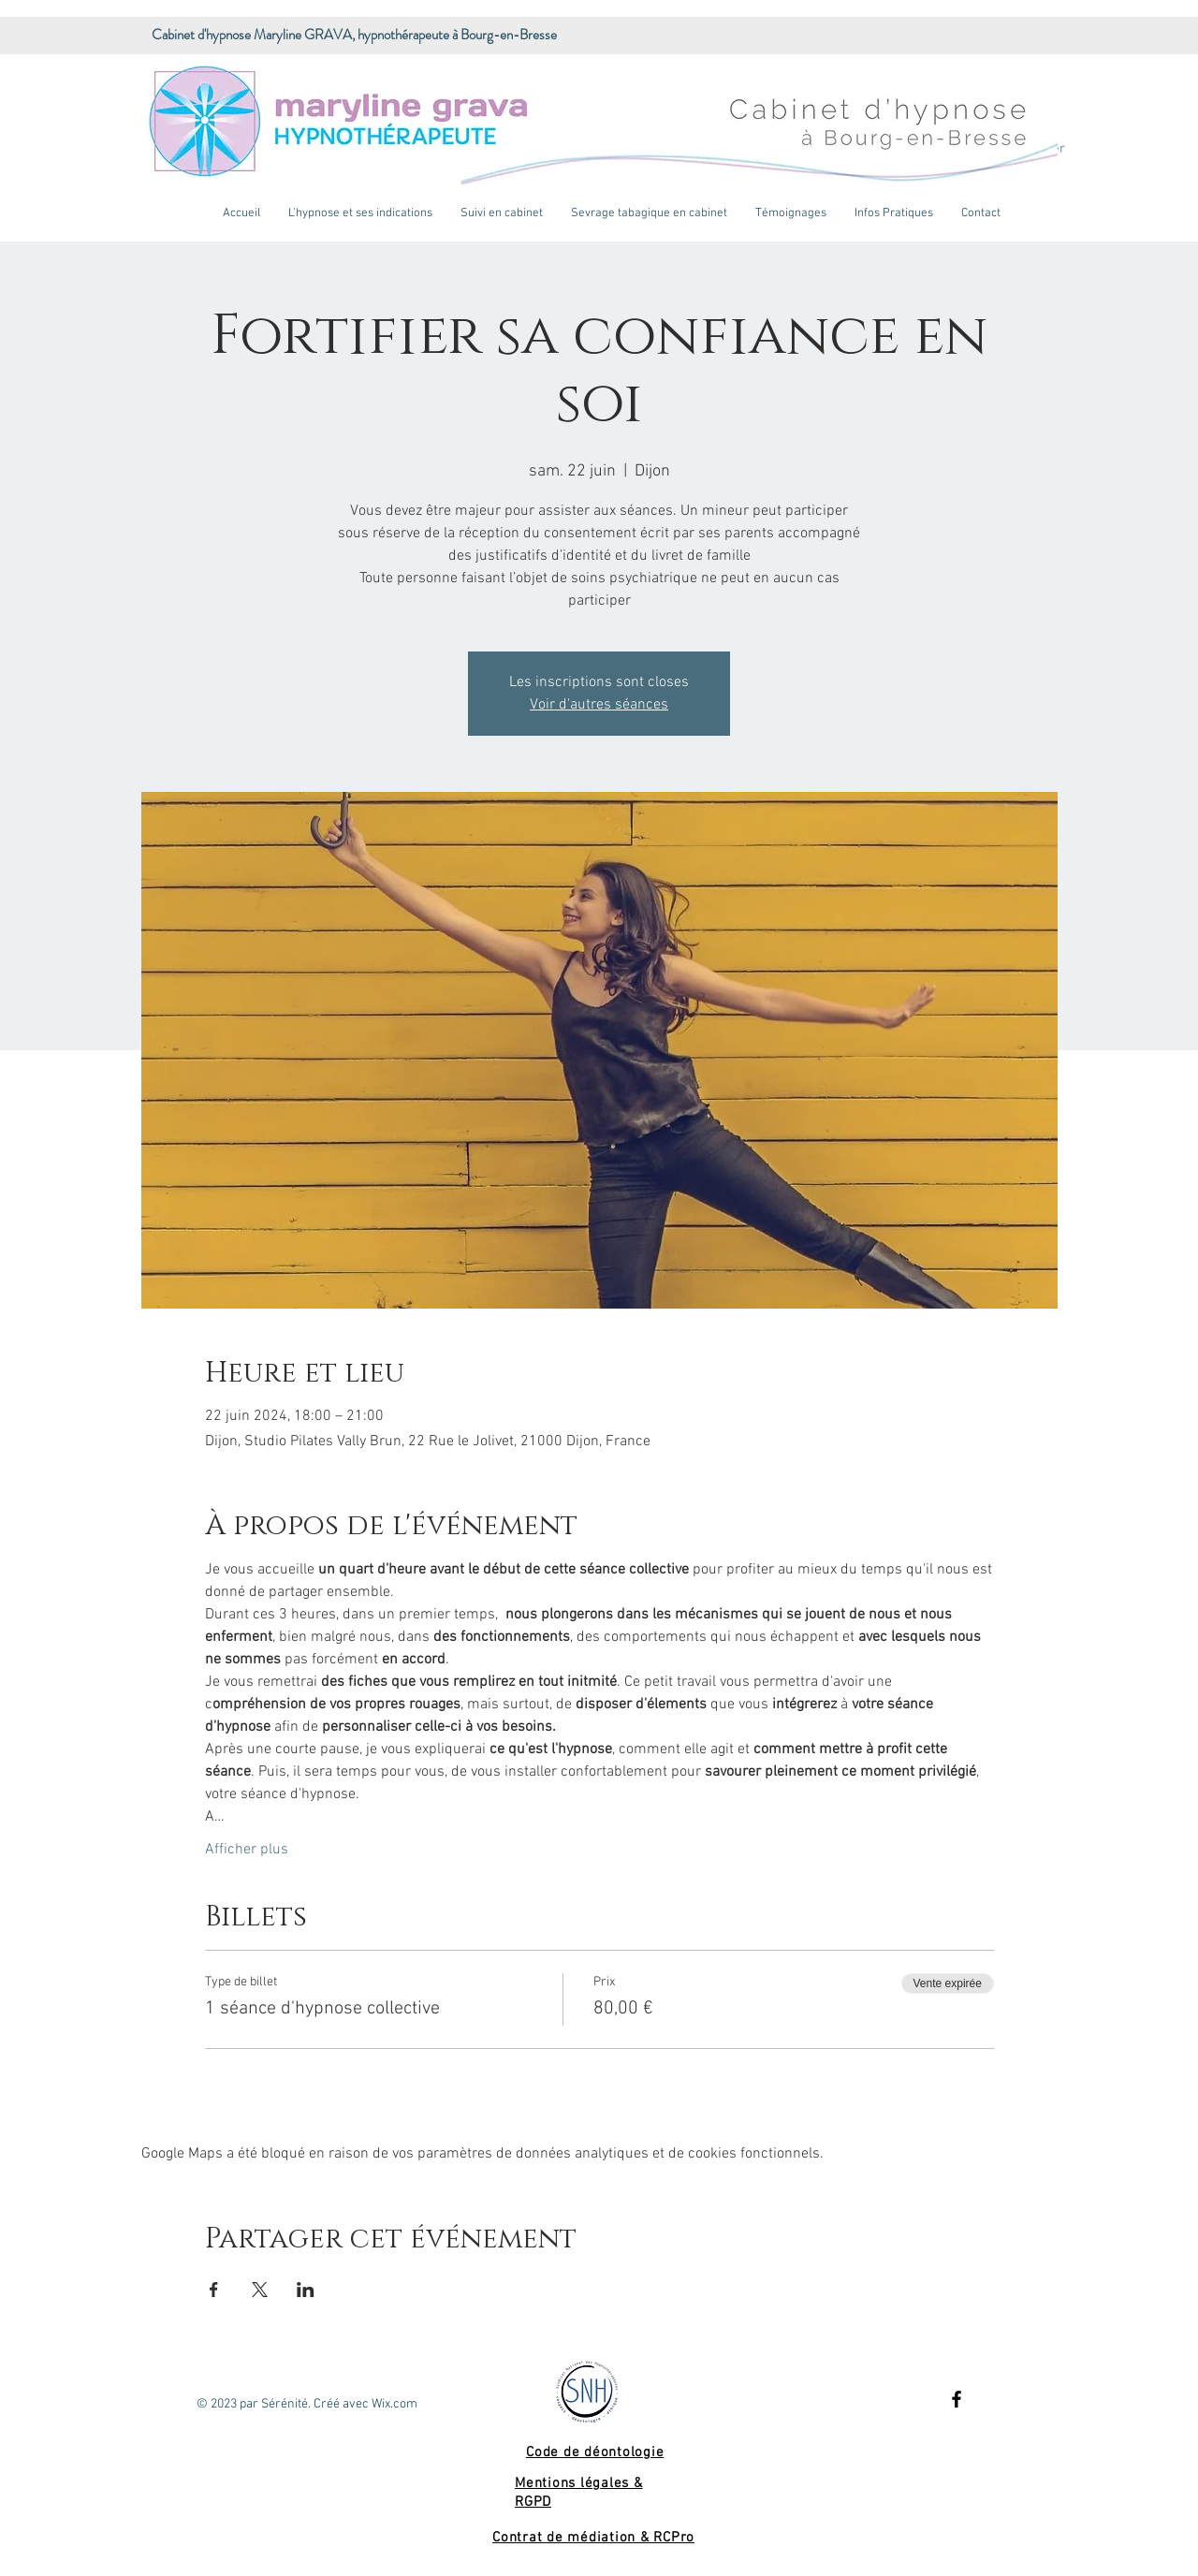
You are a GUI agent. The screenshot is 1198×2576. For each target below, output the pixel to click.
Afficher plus (246, 1849)
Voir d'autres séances (599, 704)
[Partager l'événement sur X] (260, 2289)
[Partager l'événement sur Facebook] (214, 2289)
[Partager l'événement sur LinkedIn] (305, 2289)
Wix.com (394, 2404)
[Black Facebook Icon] (956, 2399)
